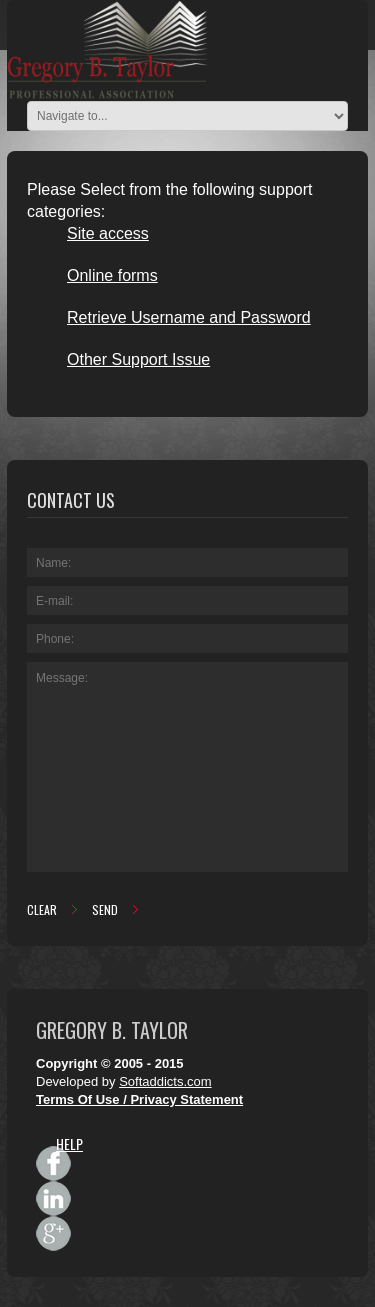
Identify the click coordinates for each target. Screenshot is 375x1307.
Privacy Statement (186, 1099)
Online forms (112, 275)
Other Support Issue (138, 359)
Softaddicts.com (165, 1081)
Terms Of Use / (83, 1099)
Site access (108, 233)
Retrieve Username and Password (189, 317)
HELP (69, 1143)
